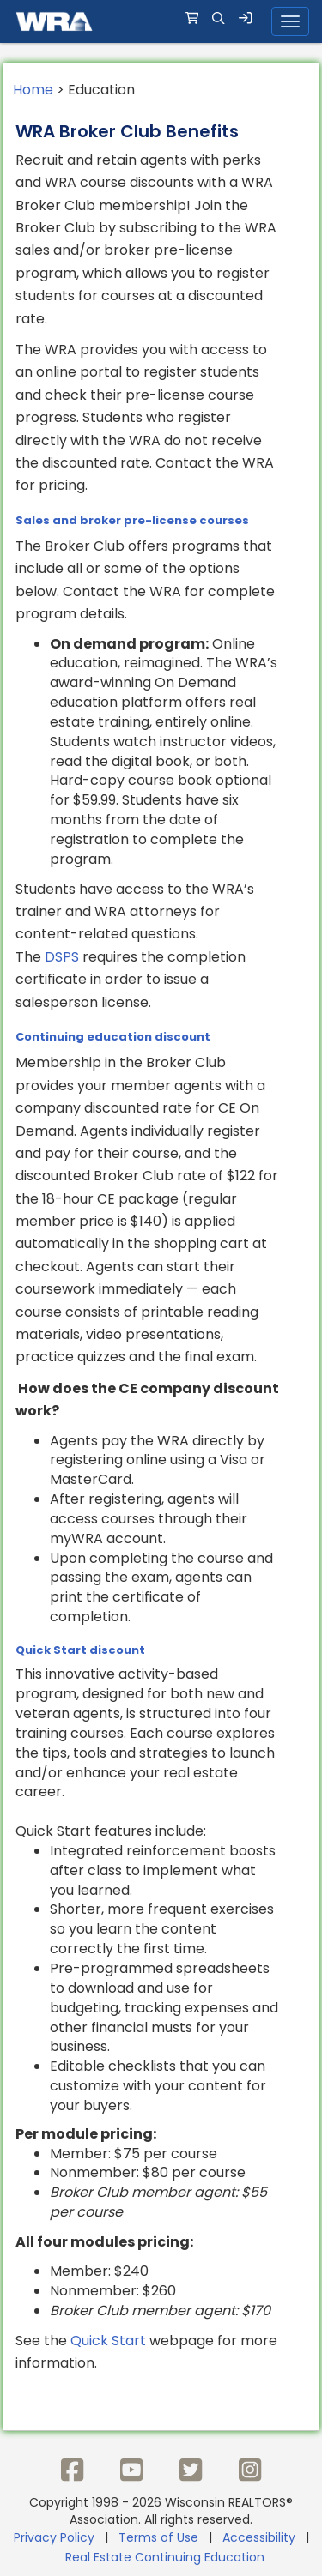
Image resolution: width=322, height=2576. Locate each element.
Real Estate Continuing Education (166, 2557)
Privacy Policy (54, 2537)
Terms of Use (158, 2537)
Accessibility (258, 2537)
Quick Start (108, 2340)
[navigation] (161, 21)
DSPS (62, 957)
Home (33, 90)
